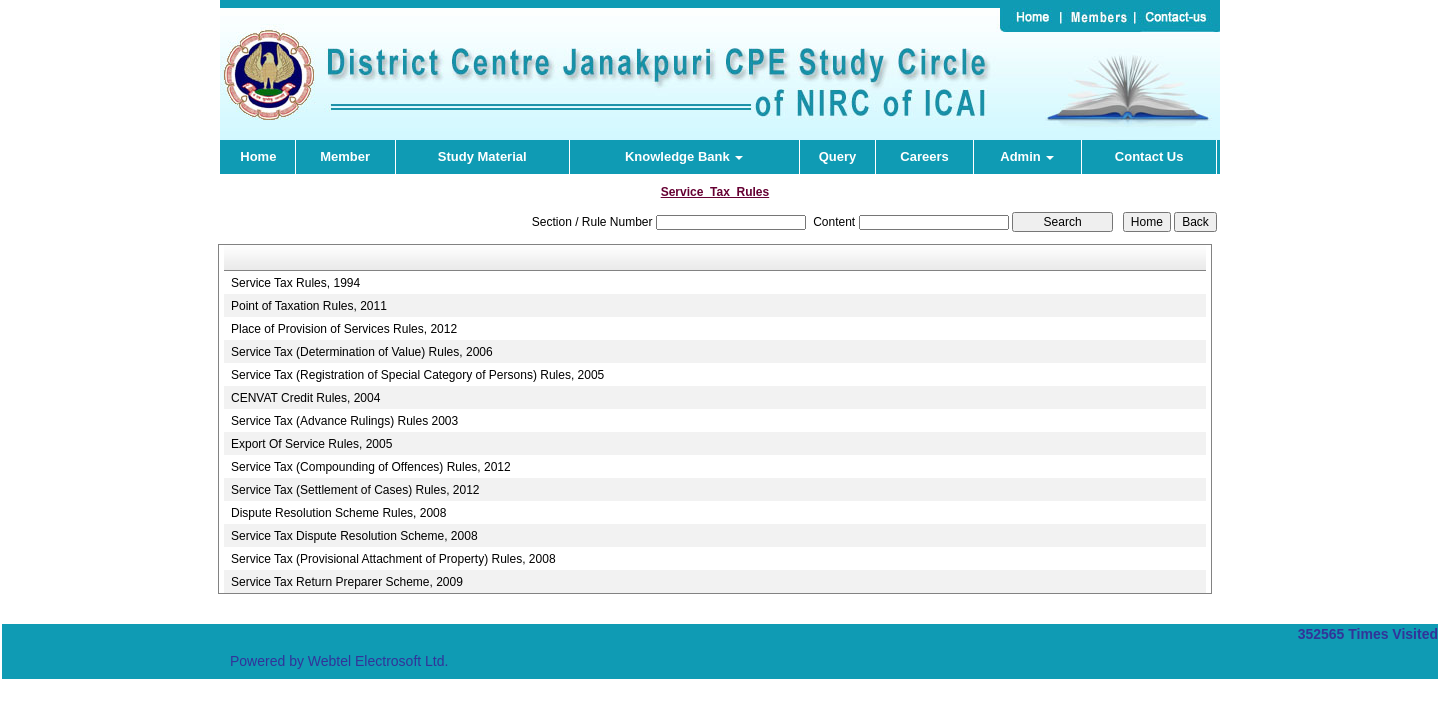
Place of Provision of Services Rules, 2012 (344, 329)
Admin (1027, 156)
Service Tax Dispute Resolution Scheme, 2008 (354, 536)
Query (838, 156)
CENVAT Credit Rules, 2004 (305, 398)
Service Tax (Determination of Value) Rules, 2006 (362, 352)
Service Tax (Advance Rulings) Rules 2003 (344, 421)
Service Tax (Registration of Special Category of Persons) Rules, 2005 (417, 375)
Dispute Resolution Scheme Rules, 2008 (338, 513)
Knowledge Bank (684, 156)
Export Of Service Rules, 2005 (311, 444)
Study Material (482, 156)
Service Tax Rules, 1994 (295, 283)
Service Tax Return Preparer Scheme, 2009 (347, 582)
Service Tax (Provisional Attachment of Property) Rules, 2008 (393, 559)
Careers (924, 156)
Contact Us (1149, 156)
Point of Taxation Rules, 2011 (309, 306)
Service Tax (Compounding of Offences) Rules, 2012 (371, 467)
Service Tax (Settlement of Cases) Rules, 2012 (355, 490)
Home (258, 156)
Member (345, 156)
